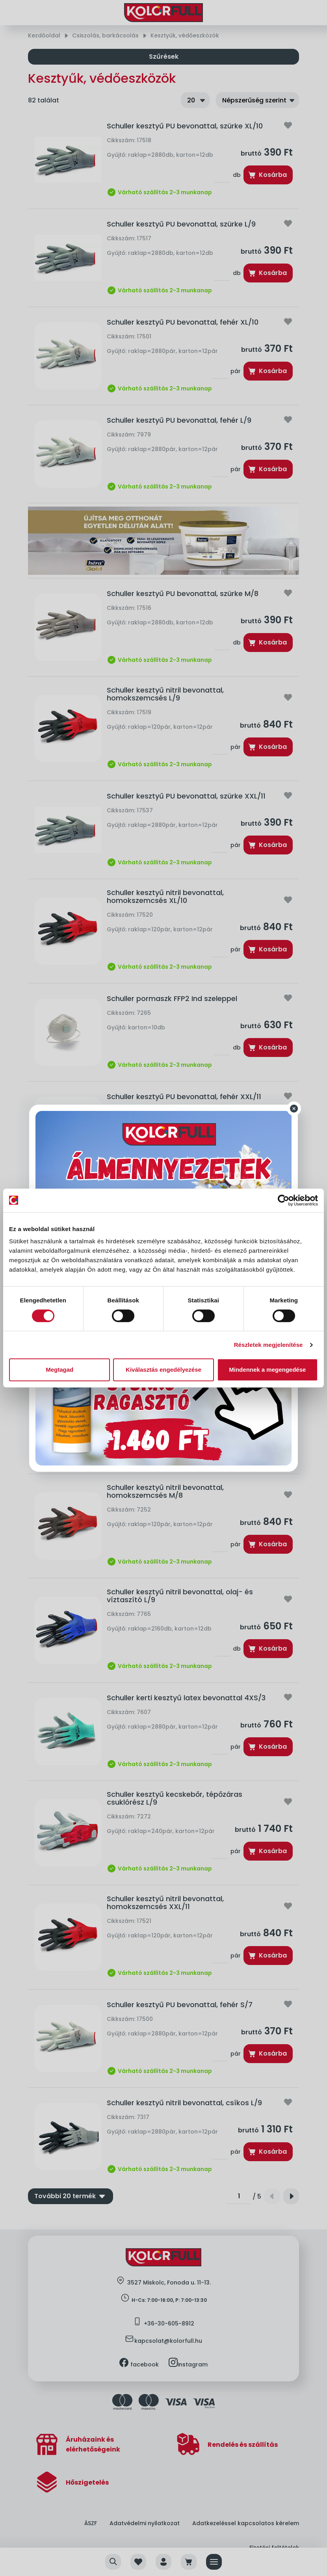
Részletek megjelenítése (268, 1344)
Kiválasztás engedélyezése (163, 1369)
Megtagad (59, 1369)
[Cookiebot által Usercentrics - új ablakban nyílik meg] (283, 1200)
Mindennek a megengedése (267, 1369)
